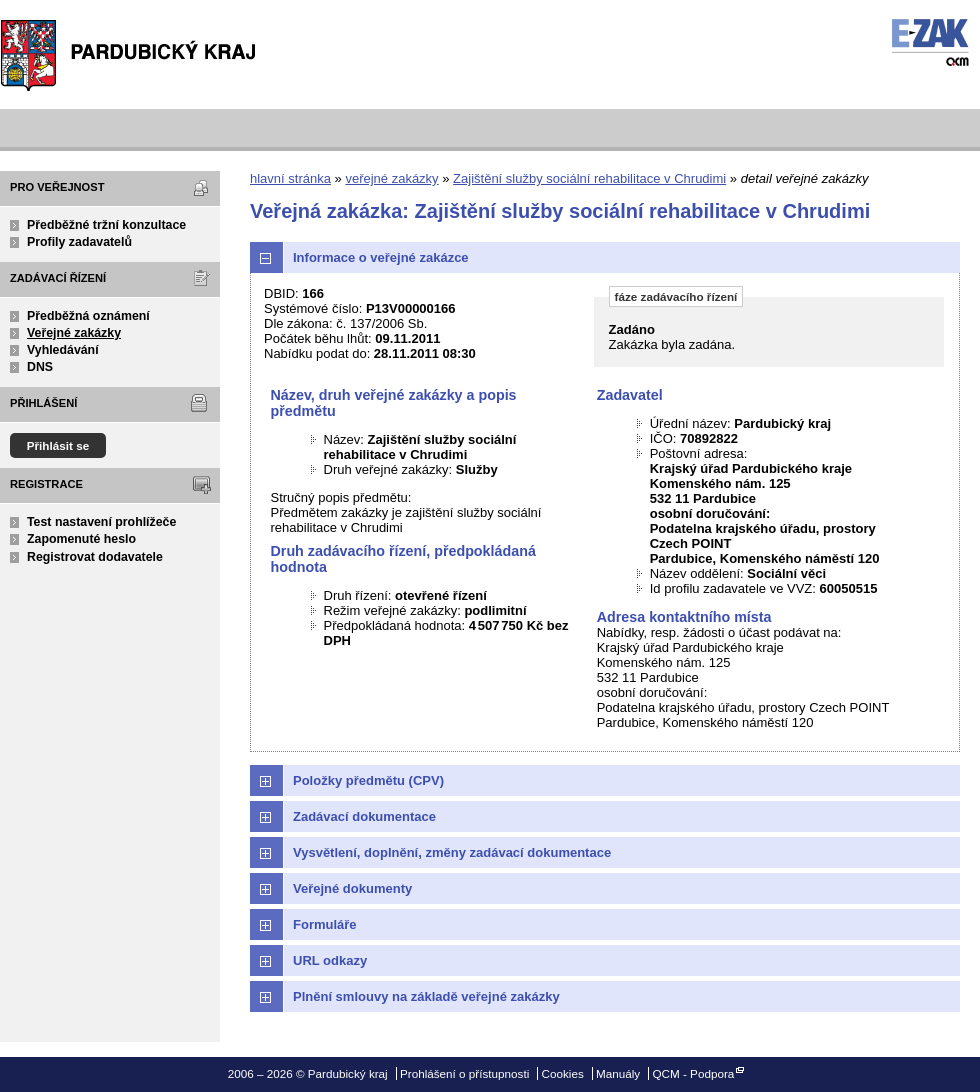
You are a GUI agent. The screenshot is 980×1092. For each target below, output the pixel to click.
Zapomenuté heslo (81, 539)
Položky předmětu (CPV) (368, 780)
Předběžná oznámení (88, 316)
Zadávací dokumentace (364, 816)
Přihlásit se (58, 445)
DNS (40, 367)
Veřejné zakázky (74, 333)
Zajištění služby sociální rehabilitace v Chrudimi (589, 178)
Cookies (563, 1073)
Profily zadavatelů (79, 242)
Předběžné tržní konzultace (106, 225)
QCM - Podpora (693, 1073)
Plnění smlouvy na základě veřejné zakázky (426, 996)
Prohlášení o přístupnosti (464, 1073)
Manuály (618, 1073)
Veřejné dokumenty (352, 888)
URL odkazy (330, 960)
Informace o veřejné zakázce (381, 257)
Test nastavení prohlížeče (101, 522)
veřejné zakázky (391, 178)
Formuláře (325, 924)
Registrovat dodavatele (95, 557)
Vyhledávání (63, 350)
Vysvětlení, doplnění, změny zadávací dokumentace (452, 852)
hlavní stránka (290, 178)
